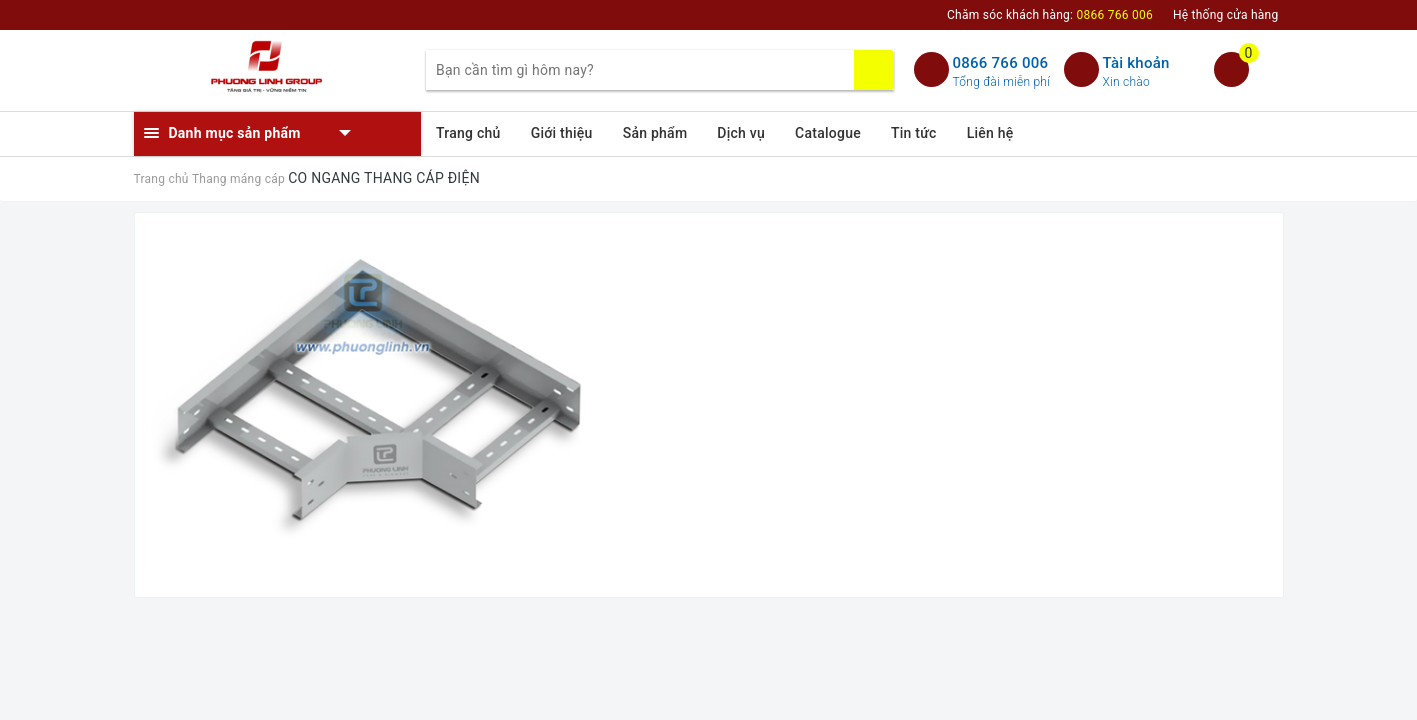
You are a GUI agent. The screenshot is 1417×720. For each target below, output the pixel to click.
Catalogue (828, 133)
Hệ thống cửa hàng (1226, 15)
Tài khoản (1136, 63)
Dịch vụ (741, 133)
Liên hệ (990, 133)
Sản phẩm (655, 133)
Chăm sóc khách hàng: (1050, 15)
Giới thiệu (562, 133)
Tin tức (914, 133)
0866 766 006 (1001, 63)
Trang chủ (468, 133)
